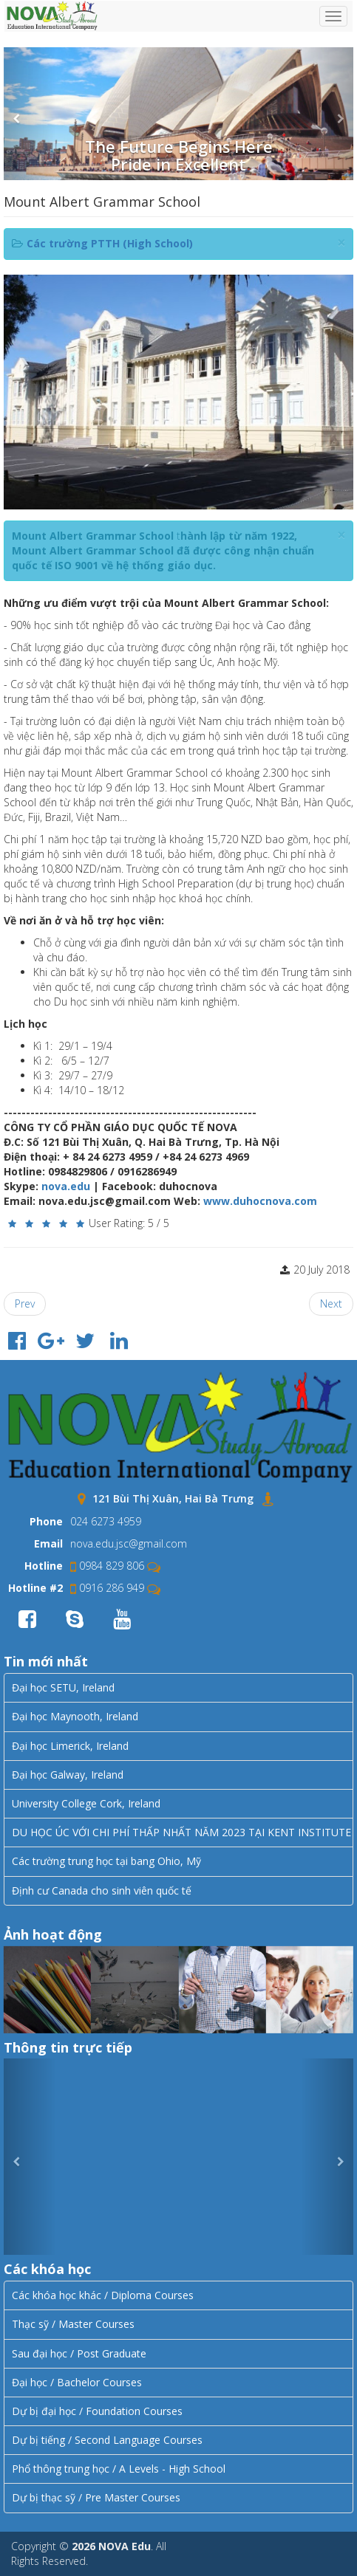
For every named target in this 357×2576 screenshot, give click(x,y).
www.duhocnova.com (260, 1201)
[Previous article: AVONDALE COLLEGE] (25, 1304)
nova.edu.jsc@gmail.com (128, 1543)
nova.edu (65, 1186)
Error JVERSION (178, 2156)
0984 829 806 (107, 1566)
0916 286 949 (107, 1588)
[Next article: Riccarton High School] (331, 1304)
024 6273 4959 (105, 1521)
